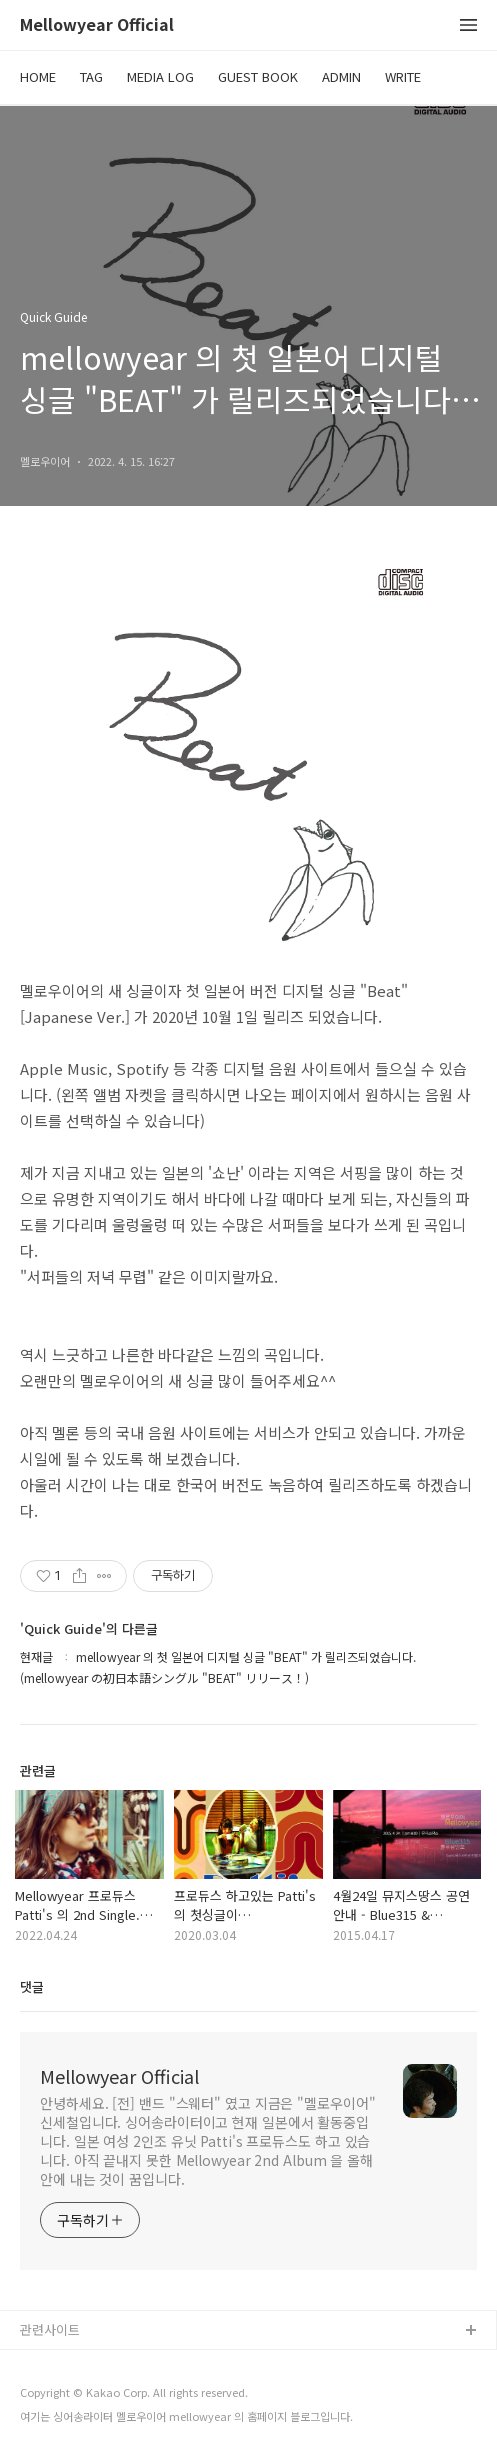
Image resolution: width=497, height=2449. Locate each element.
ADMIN (341, 76)
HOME (38, 76)
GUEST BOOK (258, 76)
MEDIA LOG (160, 76)
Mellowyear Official (97, 25)
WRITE (403, 76)
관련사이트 (50, 2329)
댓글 (32, 1986)
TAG (91, 76)
